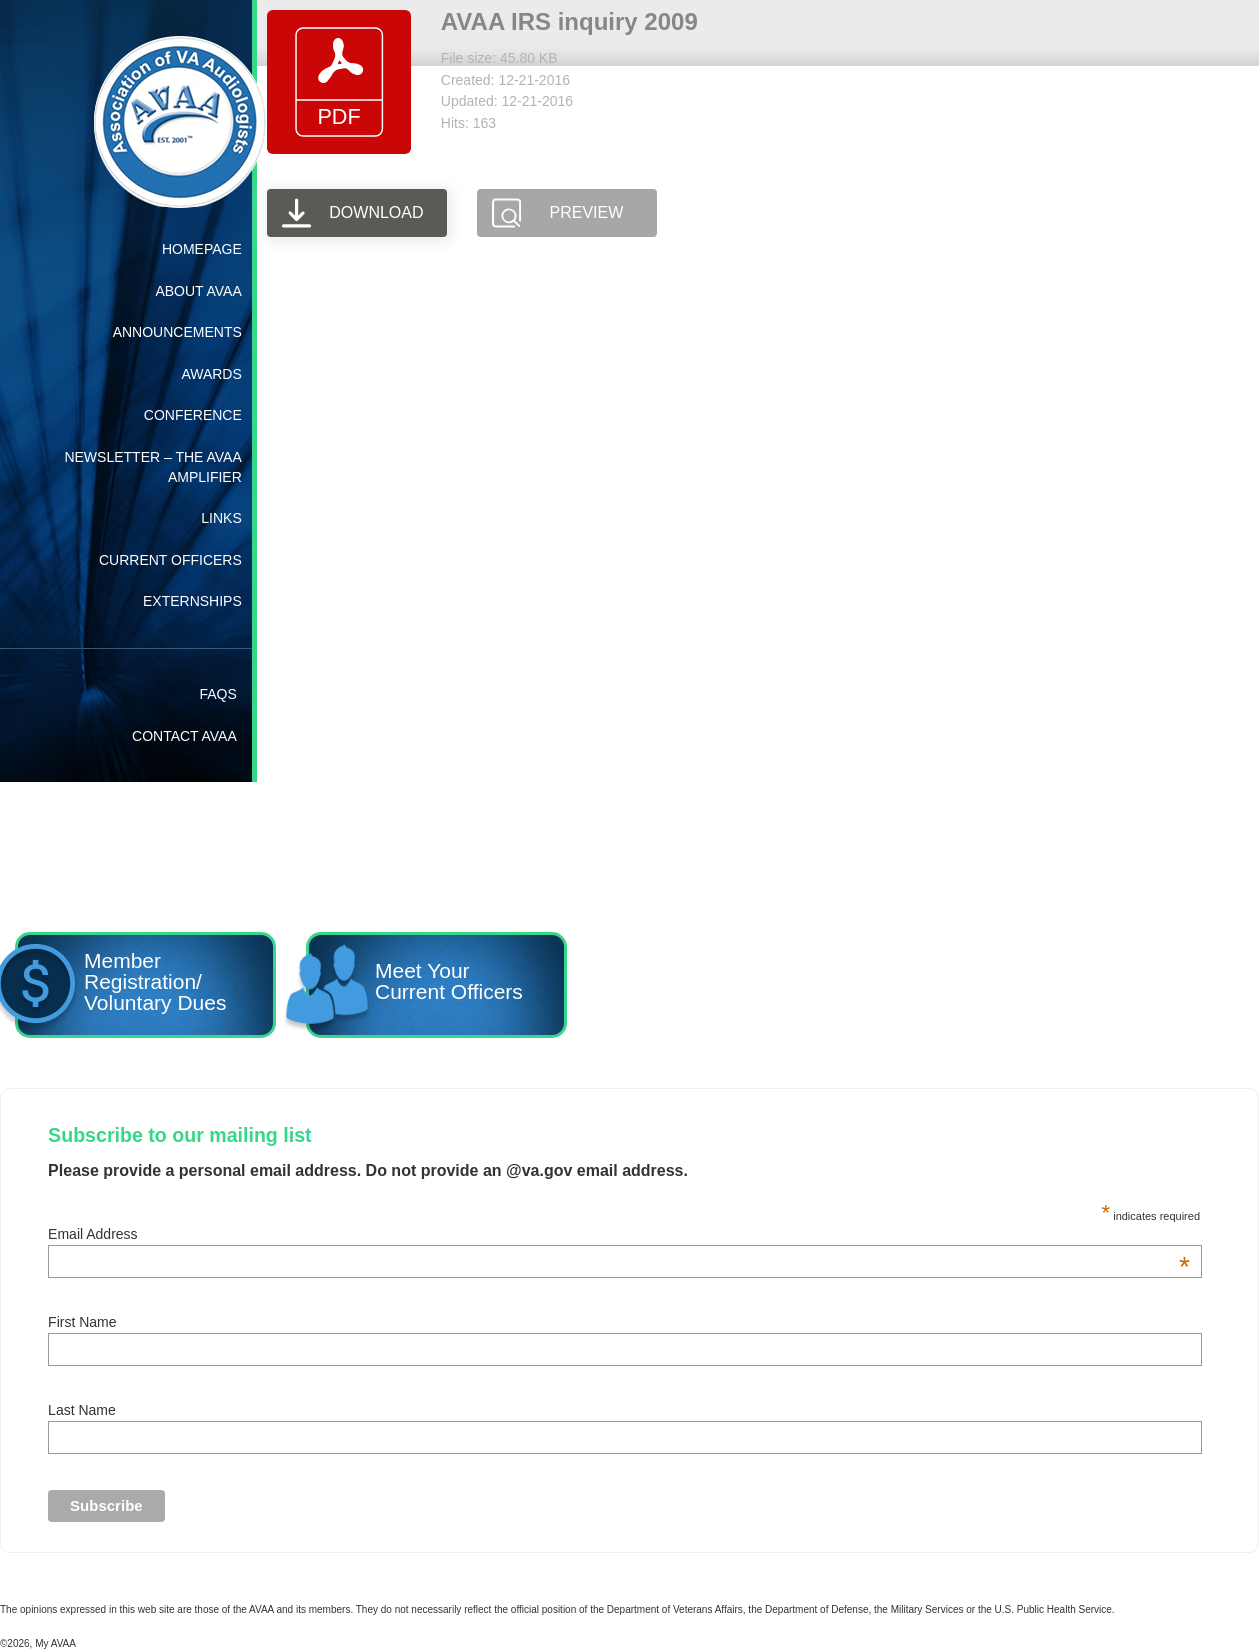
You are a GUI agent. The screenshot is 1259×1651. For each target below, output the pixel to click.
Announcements (177, 332)
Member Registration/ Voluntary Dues (120, 988)
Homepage (202, 249)
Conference (193, 415)
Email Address (619, 1234)
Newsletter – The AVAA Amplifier (152, 467)
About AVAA (198, 291)
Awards (211, 374)
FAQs (217, 694)
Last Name (82, 1410)
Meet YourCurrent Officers (417, 988)
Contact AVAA (184, 736)
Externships (192, 601)
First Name (82, 1322)
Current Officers (170, 560)
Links (221, 518)
